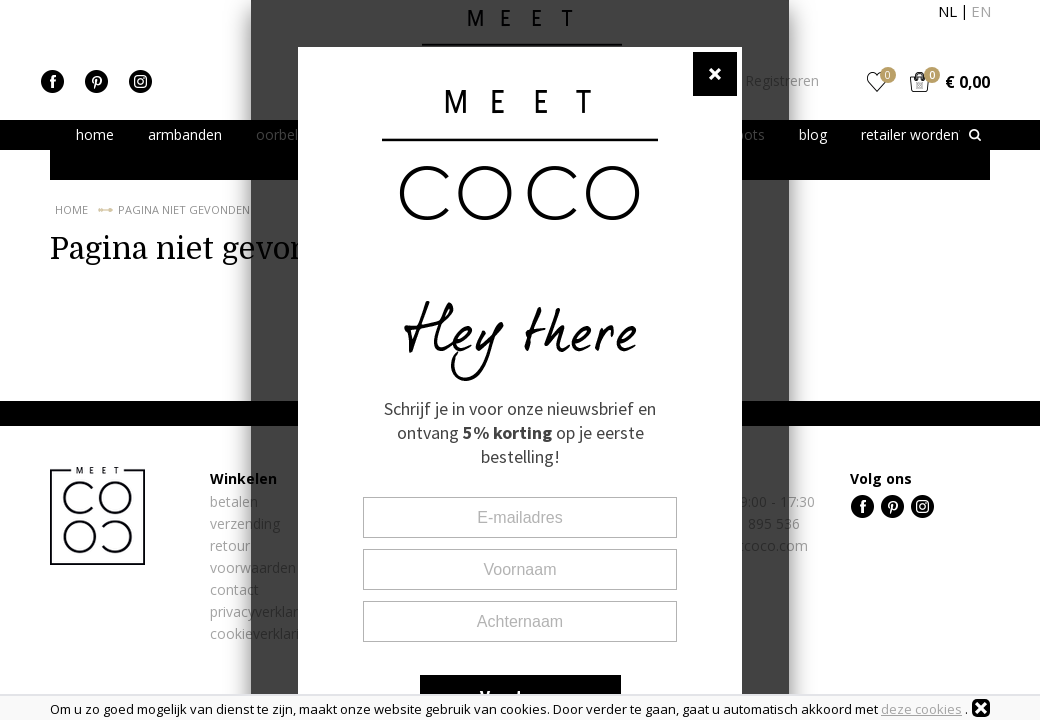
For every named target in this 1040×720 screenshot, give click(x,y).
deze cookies (921, 709)
